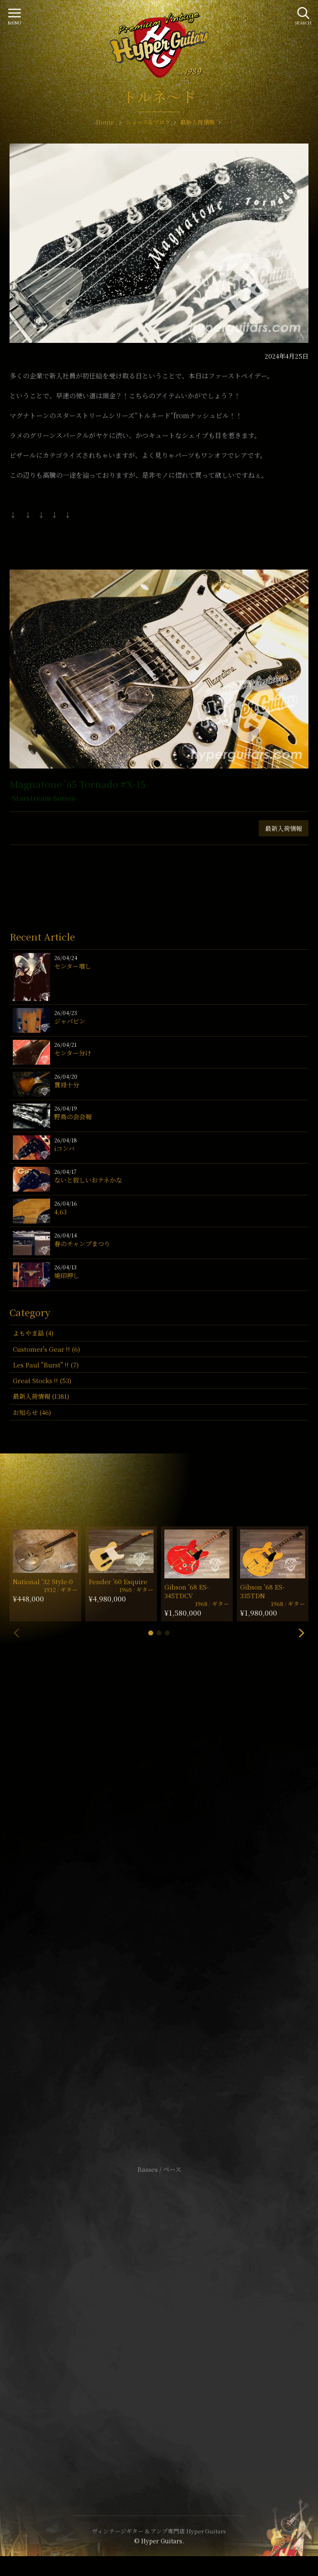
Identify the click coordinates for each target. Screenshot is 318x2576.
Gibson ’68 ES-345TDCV (186, 1591)
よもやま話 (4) (33, 1333)
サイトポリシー (159, 2308)
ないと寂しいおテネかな (88, 1179)
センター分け (72, 1053)
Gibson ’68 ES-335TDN (262, 1591)
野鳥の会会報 (73, 1116)
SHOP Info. (159, 1922)
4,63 (60, 1211)
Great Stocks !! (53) (42, 1380)
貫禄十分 (66, 1084)
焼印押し (66, 1275)
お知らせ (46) (32, 1412)
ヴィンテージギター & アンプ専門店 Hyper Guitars (159, 2531)
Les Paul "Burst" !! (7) (46, 1364)
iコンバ (64, 1148)
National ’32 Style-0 (43, 1581)
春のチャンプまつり (82, 1243)
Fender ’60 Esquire (118, 1581)
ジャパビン (69, 1021)
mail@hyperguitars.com (171, 1897)
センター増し (72, 966)
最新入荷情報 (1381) (41, 1396)
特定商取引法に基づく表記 (159, 2320)
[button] (150, 1632)
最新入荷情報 (283, 828)
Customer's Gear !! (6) (46, 1349)
